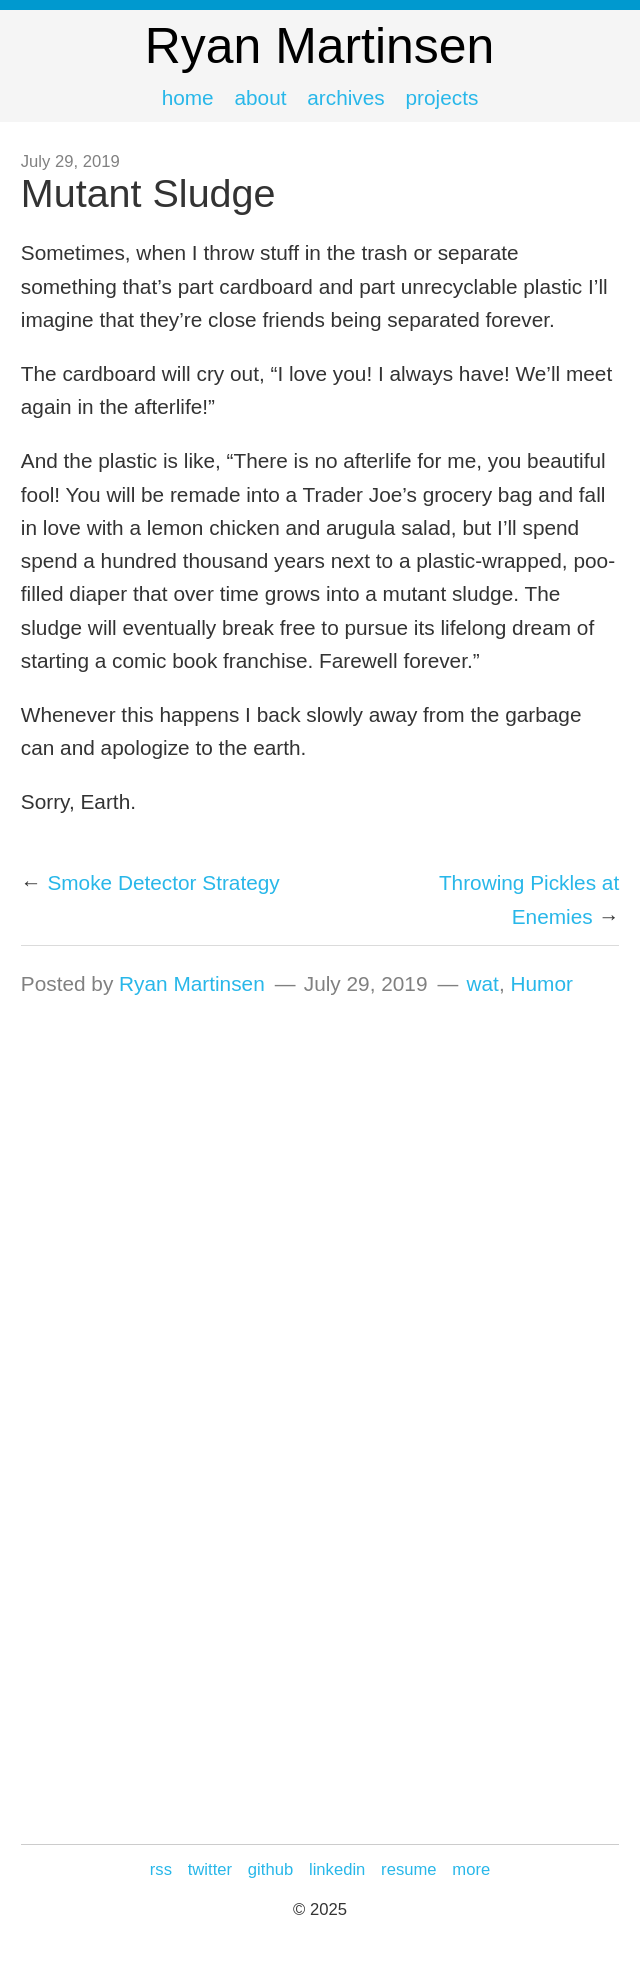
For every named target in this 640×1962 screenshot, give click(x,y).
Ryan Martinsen (192, 983)
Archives (345, 97)
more (471, 1869)
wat (483, 983)
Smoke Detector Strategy (163, 882)
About (260, 97)
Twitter (210, 1869)
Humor (541, 983)
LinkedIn (337, 1869)
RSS (161, 1869)
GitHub (270, 1869)
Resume (408, 1869)
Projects (442, 97)
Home (188, 97)
